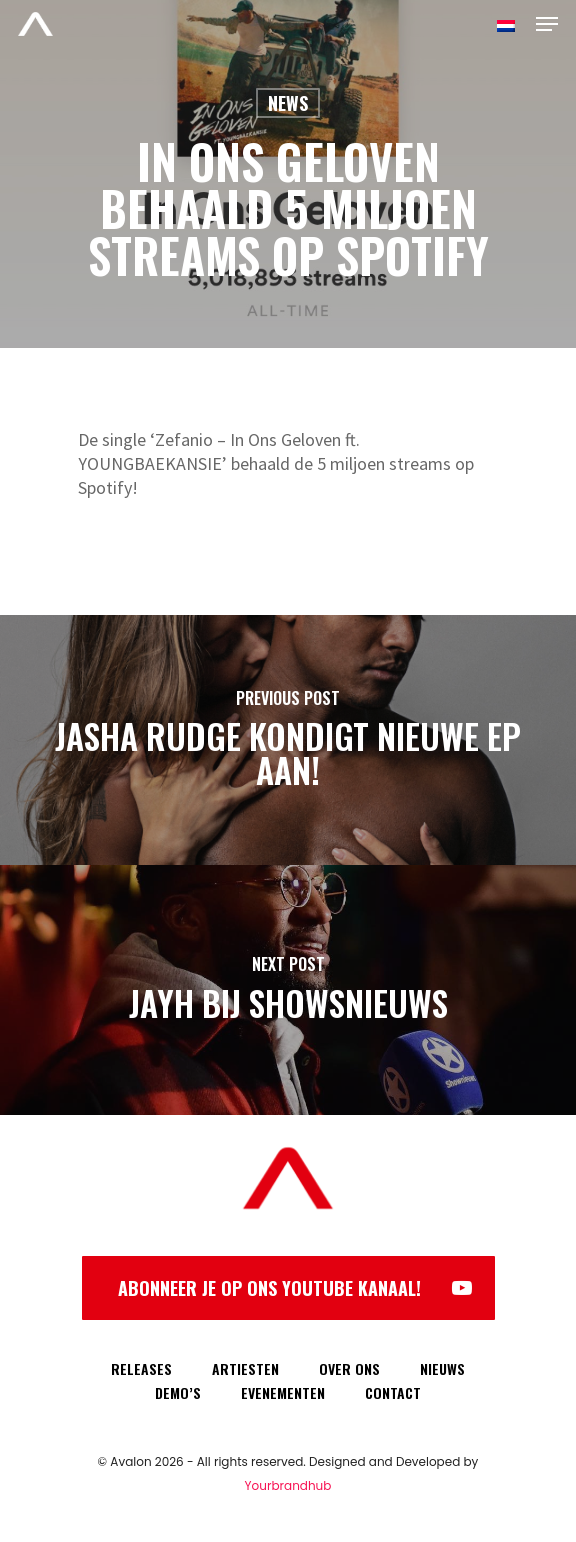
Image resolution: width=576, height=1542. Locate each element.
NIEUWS (442, 1368)
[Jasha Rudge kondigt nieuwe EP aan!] (288, 740)
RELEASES (141, 1368)
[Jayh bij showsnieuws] (288, 990)
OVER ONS (349, 1368)
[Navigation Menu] (547, 24)
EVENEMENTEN (283, 1392)
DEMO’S (178, 1392)
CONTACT (393, 1392)
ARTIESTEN (245, 1368)
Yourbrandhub (288, 1485)
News (288, 103)
